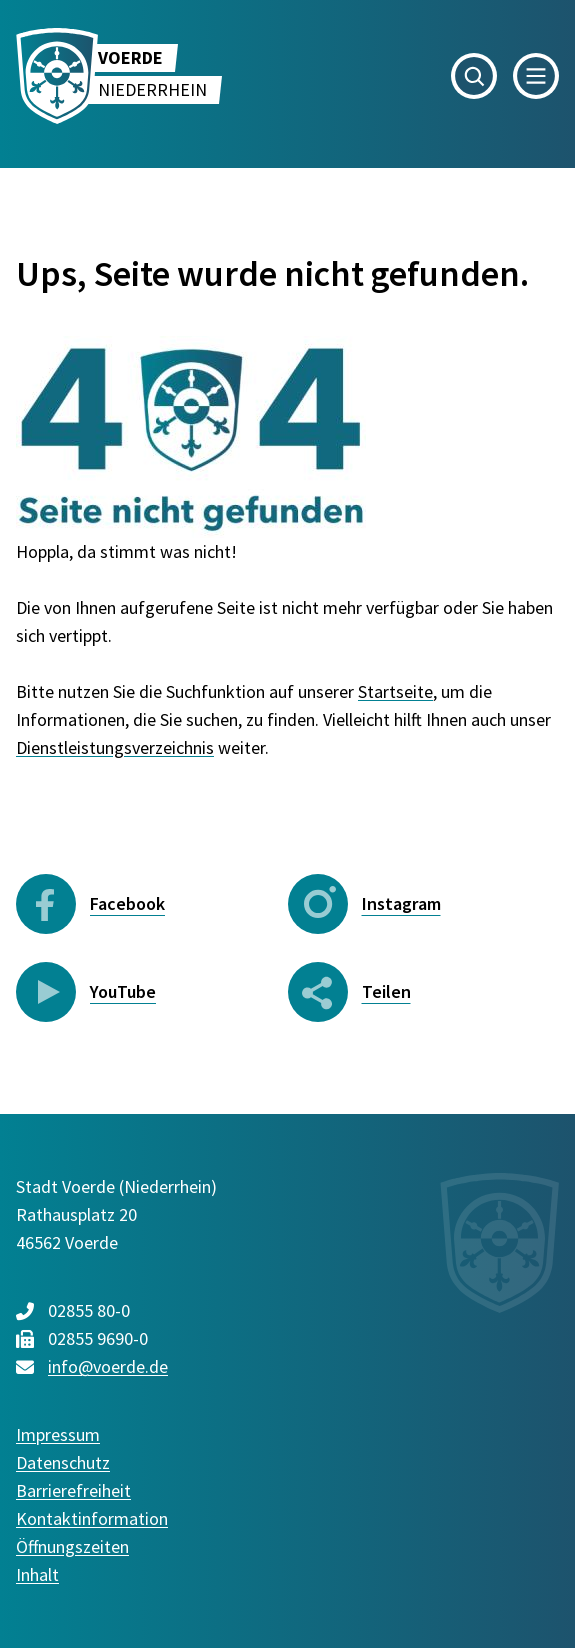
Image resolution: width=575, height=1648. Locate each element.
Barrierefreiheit (73, 1490)
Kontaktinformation (92, 1518)
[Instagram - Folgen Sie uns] (424, 904)
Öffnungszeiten (72, 1546)
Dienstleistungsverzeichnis (115, 747)
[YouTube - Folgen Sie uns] (152, 992)
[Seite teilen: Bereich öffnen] (350, 992)
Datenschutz (63, 1462)
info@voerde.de (108, 1366)
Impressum (58, 1434)
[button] (474, 76)
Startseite (395, 691)
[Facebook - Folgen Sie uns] (152, 904)
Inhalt (37, 1574)
